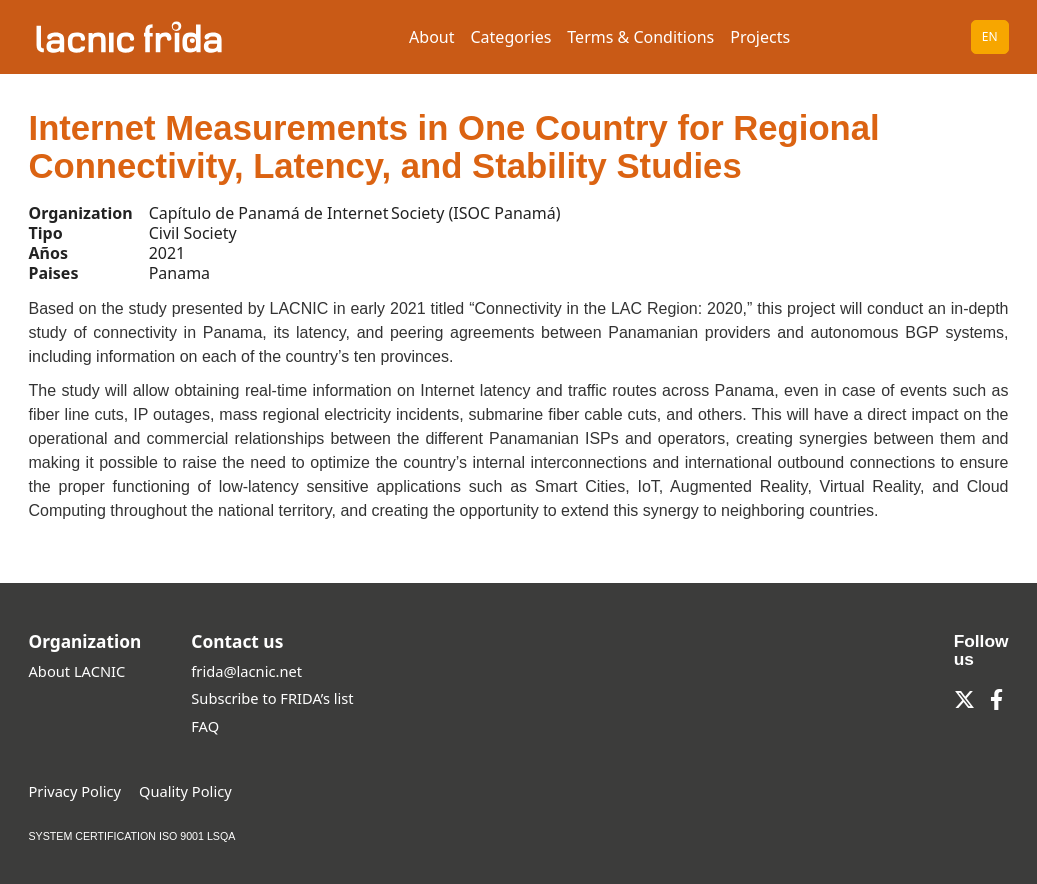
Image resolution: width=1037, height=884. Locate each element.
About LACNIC (77, 671)
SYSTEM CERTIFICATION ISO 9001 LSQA (132, 836)
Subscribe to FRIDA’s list (272, 698)
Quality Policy (185, 791)
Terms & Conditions (640, 37)
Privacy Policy (75, 791)
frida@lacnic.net (246, 671)
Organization (85, 641)
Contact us (237, 641)
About (431, 37)
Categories (511, 37)
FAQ (205, 726)
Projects (760, 37)
